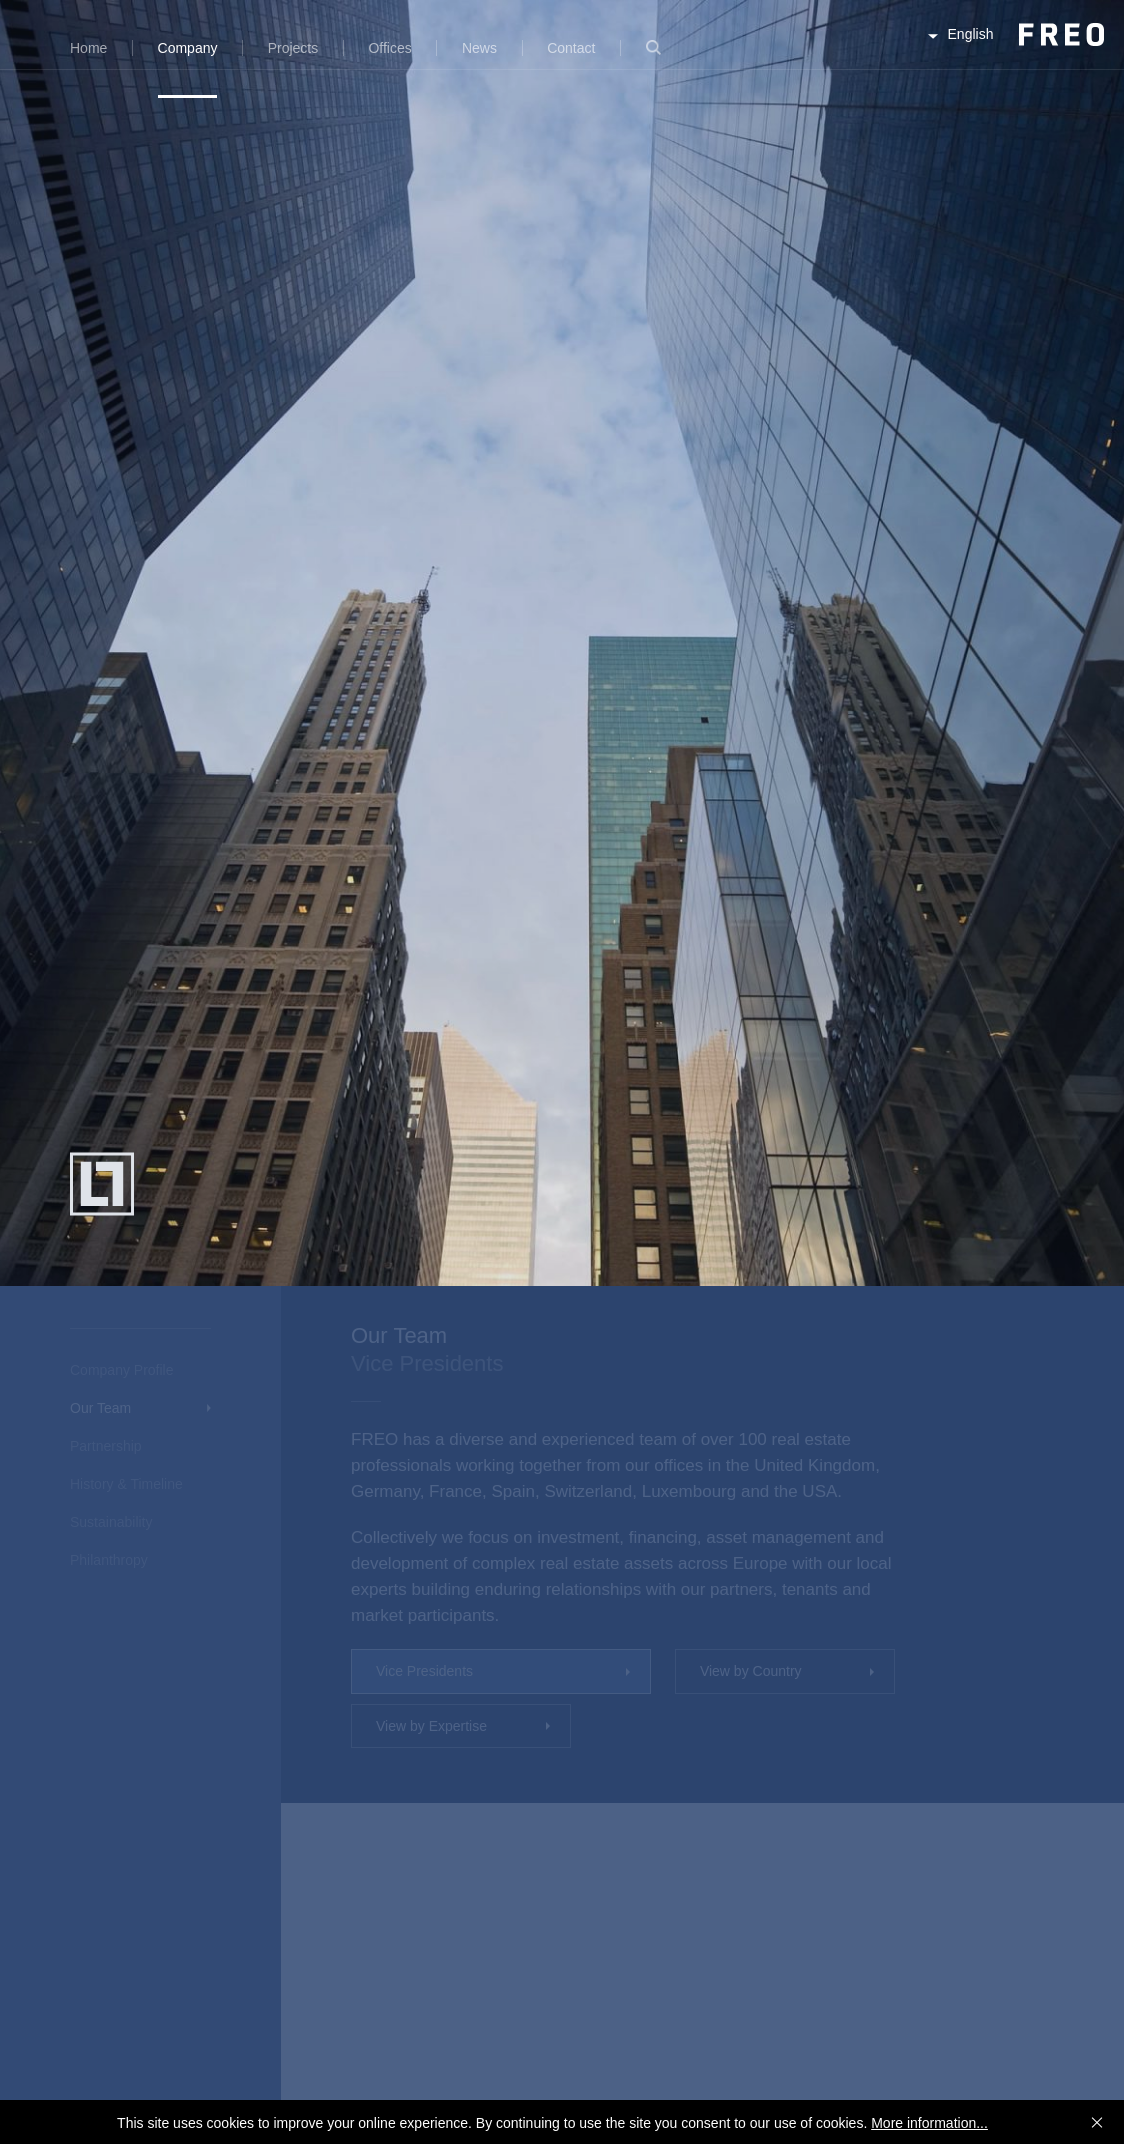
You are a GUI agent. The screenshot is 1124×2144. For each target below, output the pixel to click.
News (479, 48)
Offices (389, 48)
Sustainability (111, 1522)
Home (88, 48)
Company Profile (122, 1370)
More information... (929, 2123)
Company (188, 48)
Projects (293, 48)
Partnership (106, 1446)
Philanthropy (109, 1560)
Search (653, 59)
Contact (571, 48)
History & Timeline (126, 1484)
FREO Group (1011, 51)
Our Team (100, 1408)
